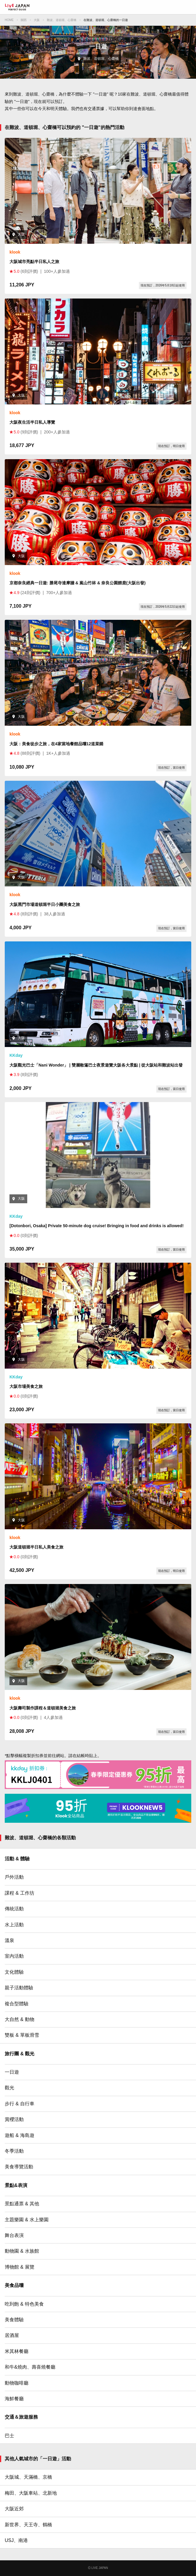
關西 (24, 20)
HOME (9, 20)
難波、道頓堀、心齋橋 (61, 20)
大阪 (37, 20)
